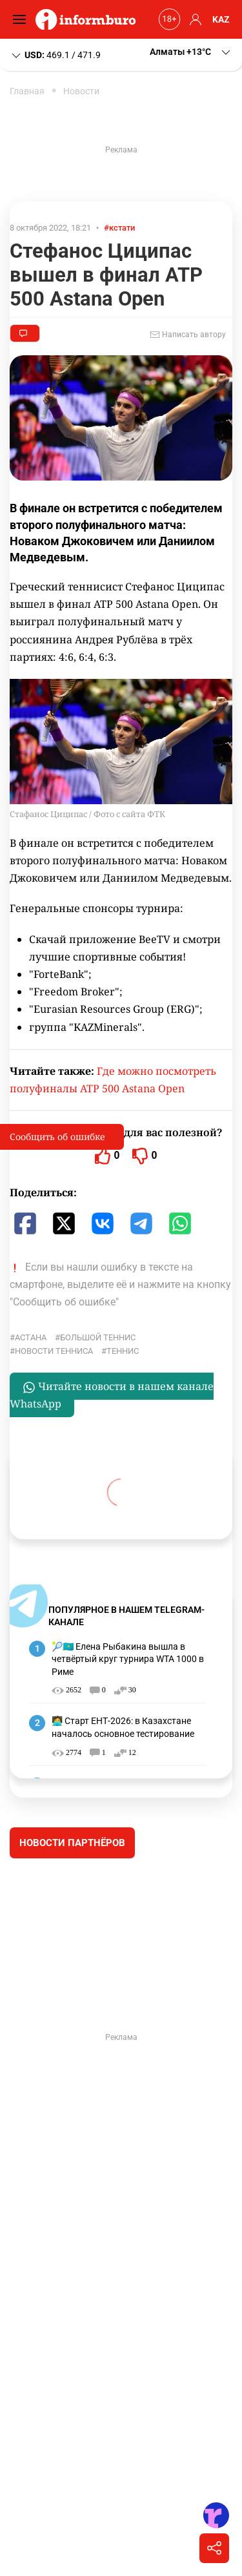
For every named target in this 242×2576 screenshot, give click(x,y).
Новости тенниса (54, 1351)
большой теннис (98, 1337)
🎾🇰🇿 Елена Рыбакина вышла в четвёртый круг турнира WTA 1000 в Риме (128, 1659)
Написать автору (188, 334)
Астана (30, 1337)
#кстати (119, 228)
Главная (27, 91)
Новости (81, 91)
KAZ (221, 19)
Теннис (122, 1351)
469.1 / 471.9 (55, 55)
